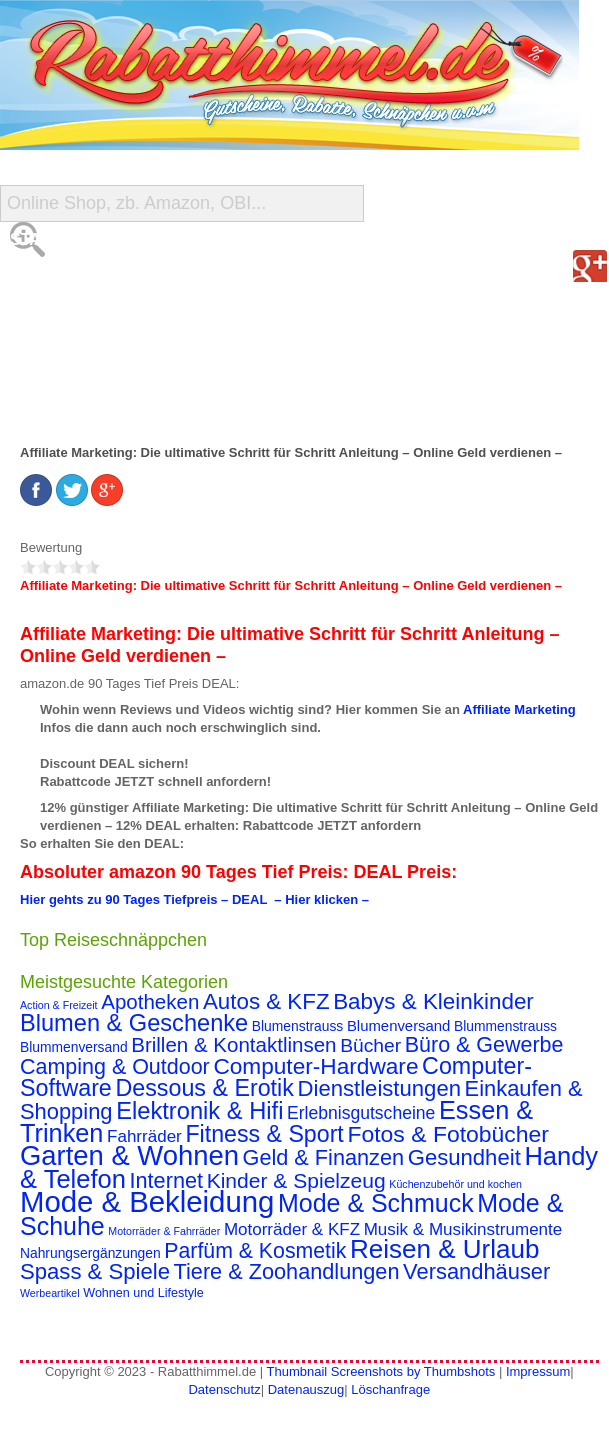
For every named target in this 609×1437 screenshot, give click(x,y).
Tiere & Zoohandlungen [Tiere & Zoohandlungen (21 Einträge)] (287, 1271)
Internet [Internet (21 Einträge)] (166, 1180)
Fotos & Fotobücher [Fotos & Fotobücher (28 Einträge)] (448, 1134)
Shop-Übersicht (82, 319)
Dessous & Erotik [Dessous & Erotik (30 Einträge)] (204, 1088)
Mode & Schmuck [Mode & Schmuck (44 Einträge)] (376, 1203)
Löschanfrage (390, 1389)
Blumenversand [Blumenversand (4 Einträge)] (398, 1026)
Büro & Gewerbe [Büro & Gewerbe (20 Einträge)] (484, 1045)
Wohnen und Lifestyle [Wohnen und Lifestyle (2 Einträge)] (143, 1293)
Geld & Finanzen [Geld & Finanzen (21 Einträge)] (324, 1157)
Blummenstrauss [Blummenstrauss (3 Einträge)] (505, 1026)
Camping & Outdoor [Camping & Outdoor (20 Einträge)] (115, 1067)
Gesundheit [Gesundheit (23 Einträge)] (464, 1157)
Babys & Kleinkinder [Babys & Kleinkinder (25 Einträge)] (433, 1001)
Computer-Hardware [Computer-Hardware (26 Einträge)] (315, 1066)
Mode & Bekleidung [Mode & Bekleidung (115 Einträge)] (147, 1201)
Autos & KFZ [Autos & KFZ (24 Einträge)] (266, 1001)
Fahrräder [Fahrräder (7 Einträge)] (144, 1136)
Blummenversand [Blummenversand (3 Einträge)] (74, 1047)
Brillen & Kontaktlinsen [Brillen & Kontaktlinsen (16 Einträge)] (233, 1044)
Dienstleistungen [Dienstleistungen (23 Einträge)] (379, 1088)
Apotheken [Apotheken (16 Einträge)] (150, 1001)
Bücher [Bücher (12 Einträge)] (370, 1045)
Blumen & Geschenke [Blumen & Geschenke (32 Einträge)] (134, 1023)
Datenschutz (224, 1389)
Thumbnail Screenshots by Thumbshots (380, 1371)
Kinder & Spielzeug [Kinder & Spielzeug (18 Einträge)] (296, 1180)
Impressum (538, 1371)
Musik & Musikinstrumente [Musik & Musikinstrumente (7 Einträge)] (463, 1229)
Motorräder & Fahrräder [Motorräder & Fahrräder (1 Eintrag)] (164, 1231)
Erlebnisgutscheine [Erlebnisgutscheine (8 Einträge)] (361, 1113)
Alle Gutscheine (85, 279)
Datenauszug (306, 1389)
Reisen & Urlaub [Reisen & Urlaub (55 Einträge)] (445, 1249)
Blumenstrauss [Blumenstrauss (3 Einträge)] (297, 1026)
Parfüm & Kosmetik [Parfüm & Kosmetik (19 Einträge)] (255, 1251)
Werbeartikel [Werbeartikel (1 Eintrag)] (50, 1293)
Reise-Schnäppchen (98, 359)
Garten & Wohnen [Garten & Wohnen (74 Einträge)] (129, 1155)
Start (36, 239)
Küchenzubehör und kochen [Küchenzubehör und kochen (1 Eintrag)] (455, 1184)
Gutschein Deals (86, 399)
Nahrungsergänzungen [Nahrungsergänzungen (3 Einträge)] (90, 1253)
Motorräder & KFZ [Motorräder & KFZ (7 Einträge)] (292, 1229)
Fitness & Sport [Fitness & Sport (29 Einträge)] (264, 1134)
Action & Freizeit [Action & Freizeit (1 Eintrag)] (59, 1005)
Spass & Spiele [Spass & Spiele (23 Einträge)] (95, 1271)
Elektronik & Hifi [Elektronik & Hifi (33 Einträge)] (199, 1111)
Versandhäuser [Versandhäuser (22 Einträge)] (476, 1271)
